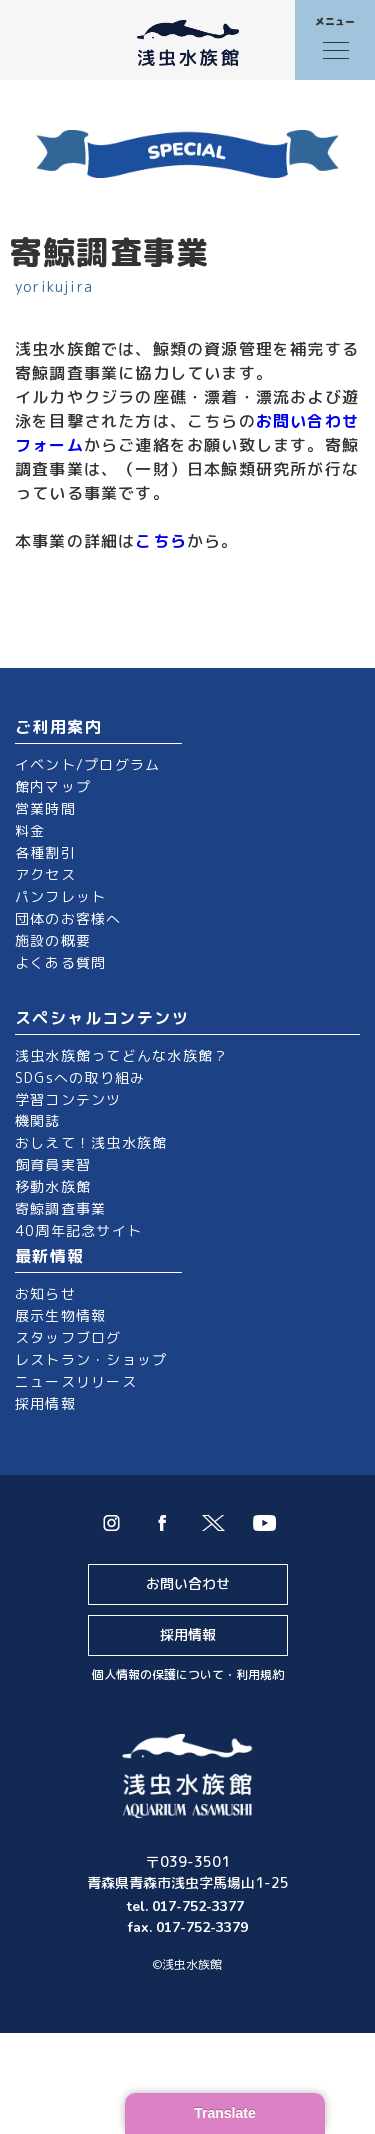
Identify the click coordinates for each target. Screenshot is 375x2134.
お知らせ (45, 1293)
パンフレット (60, 896)
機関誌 (38, 1120)
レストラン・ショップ (91, 1359)
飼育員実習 (53, 1164)
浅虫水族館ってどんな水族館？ (121, 1055)
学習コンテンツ (68, 1099)
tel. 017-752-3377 (187, 1906)
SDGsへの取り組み (80, 1077)
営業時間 (45, 808)
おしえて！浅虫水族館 (91, 1142)
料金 (30, 830)
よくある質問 (60, 962)
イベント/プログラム (87, 764)
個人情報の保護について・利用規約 (188, 1674)
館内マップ (53, 786)
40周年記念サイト (78, 1230)
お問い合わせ (188, 1583)
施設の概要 (53, 940)
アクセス (45, 874)
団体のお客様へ (68, 918)
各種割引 (45, 852)
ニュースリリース (76, 1381)
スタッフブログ (68, 1337)
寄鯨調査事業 (60, 1208)
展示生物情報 (60, 1315)
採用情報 (45, 1403)
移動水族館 (53, 1186)
